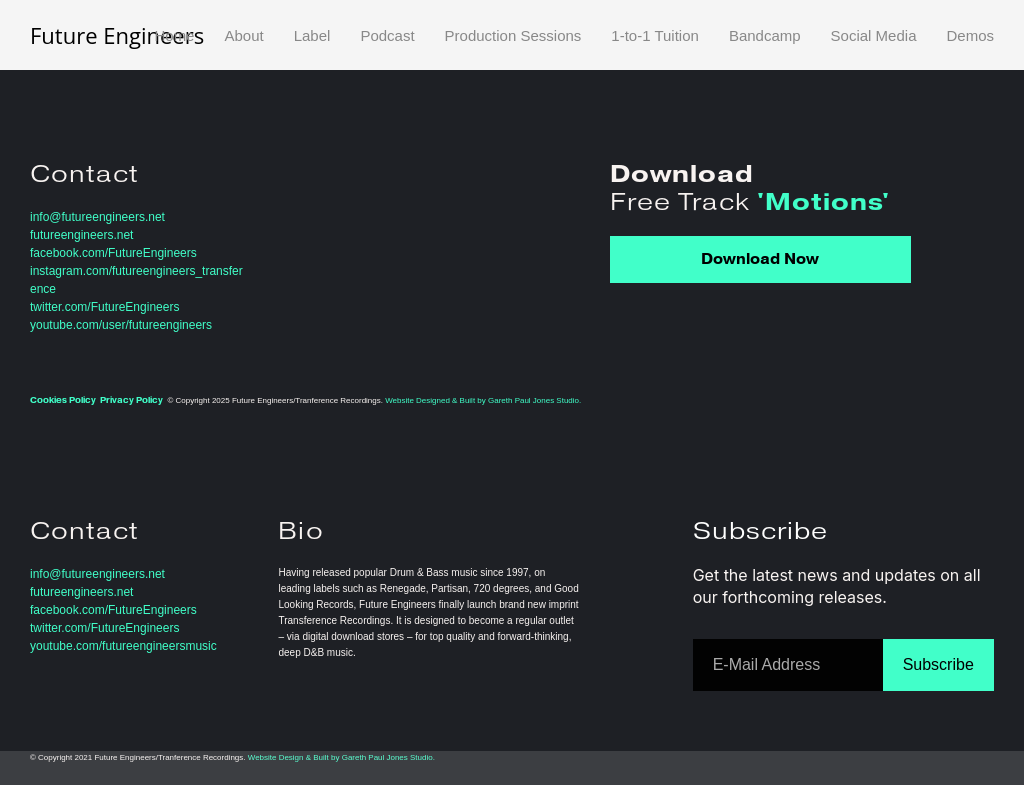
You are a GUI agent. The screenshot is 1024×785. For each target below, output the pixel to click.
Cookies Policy (63, 400)
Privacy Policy (131, 400)
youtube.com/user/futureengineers (121, 325)
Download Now (760, 259)
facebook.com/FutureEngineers (113, 253)
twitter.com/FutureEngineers (104, 307)
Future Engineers (117, 35)
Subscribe (938, 664)
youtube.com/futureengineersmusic (123, 646)
